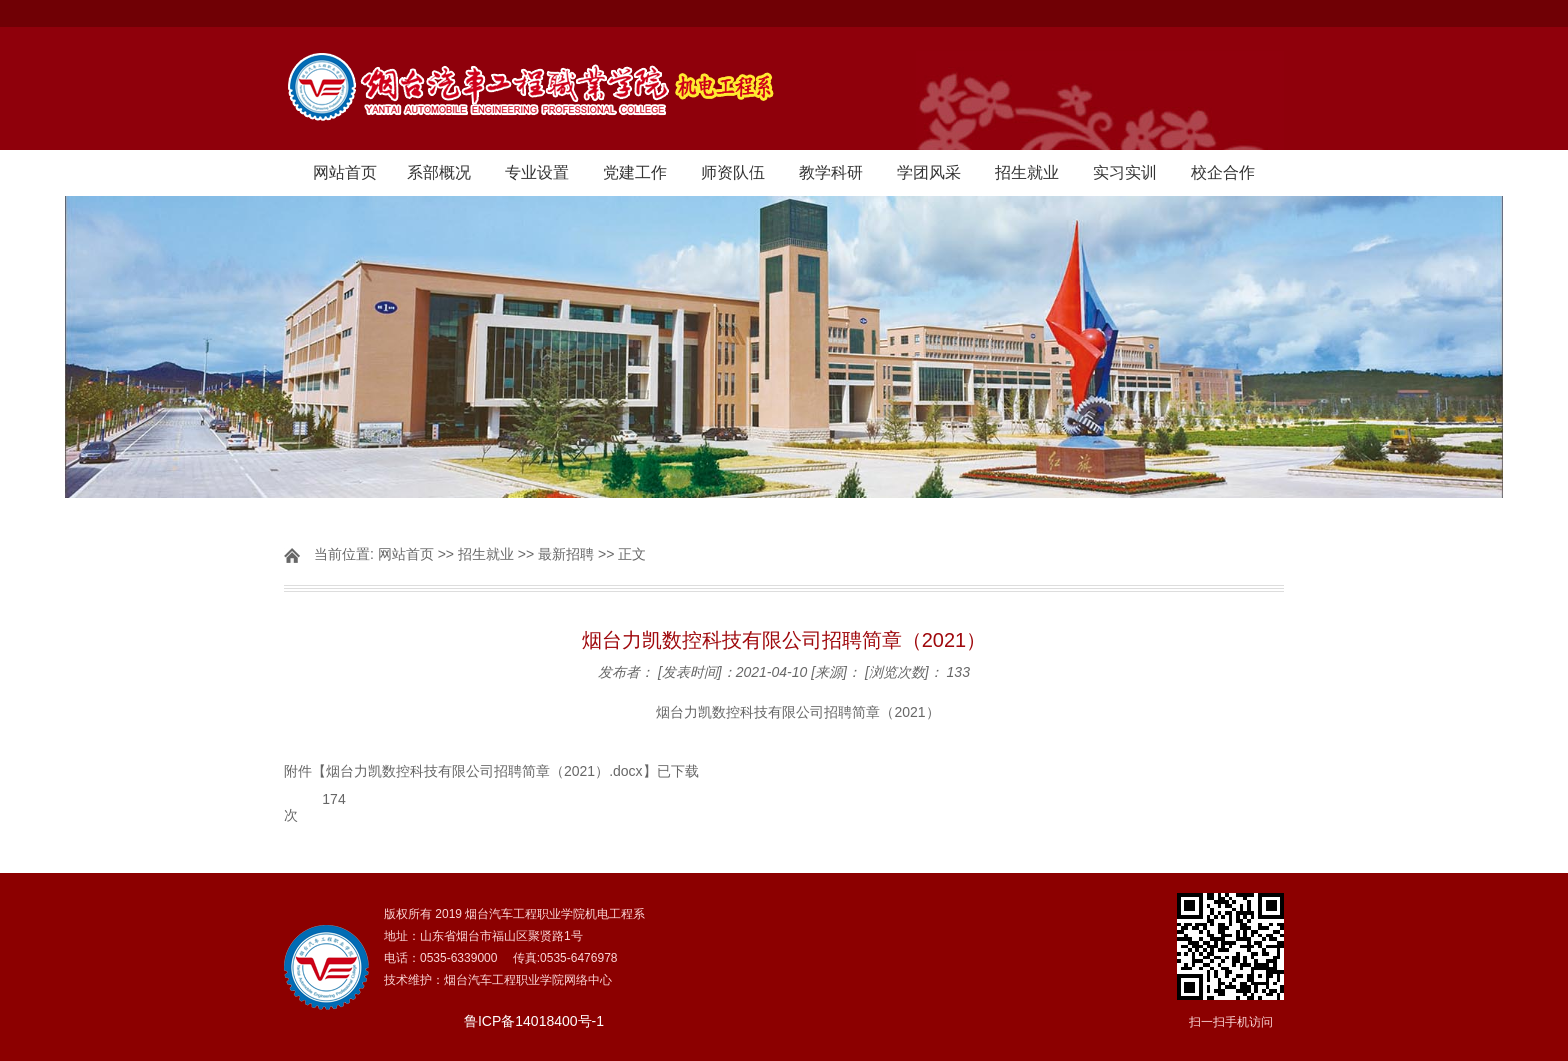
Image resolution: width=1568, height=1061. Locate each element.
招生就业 (1027, 172)
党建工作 (635, 172)
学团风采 (929, 172)
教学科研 (831, 172)
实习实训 (1125, 172)
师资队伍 (733, 172)
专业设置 (537, 172)
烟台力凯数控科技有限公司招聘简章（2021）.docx (484, 771)
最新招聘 (566, 554)
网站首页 (345, 172)
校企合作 (1223, 172)
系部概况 (439, 172)
